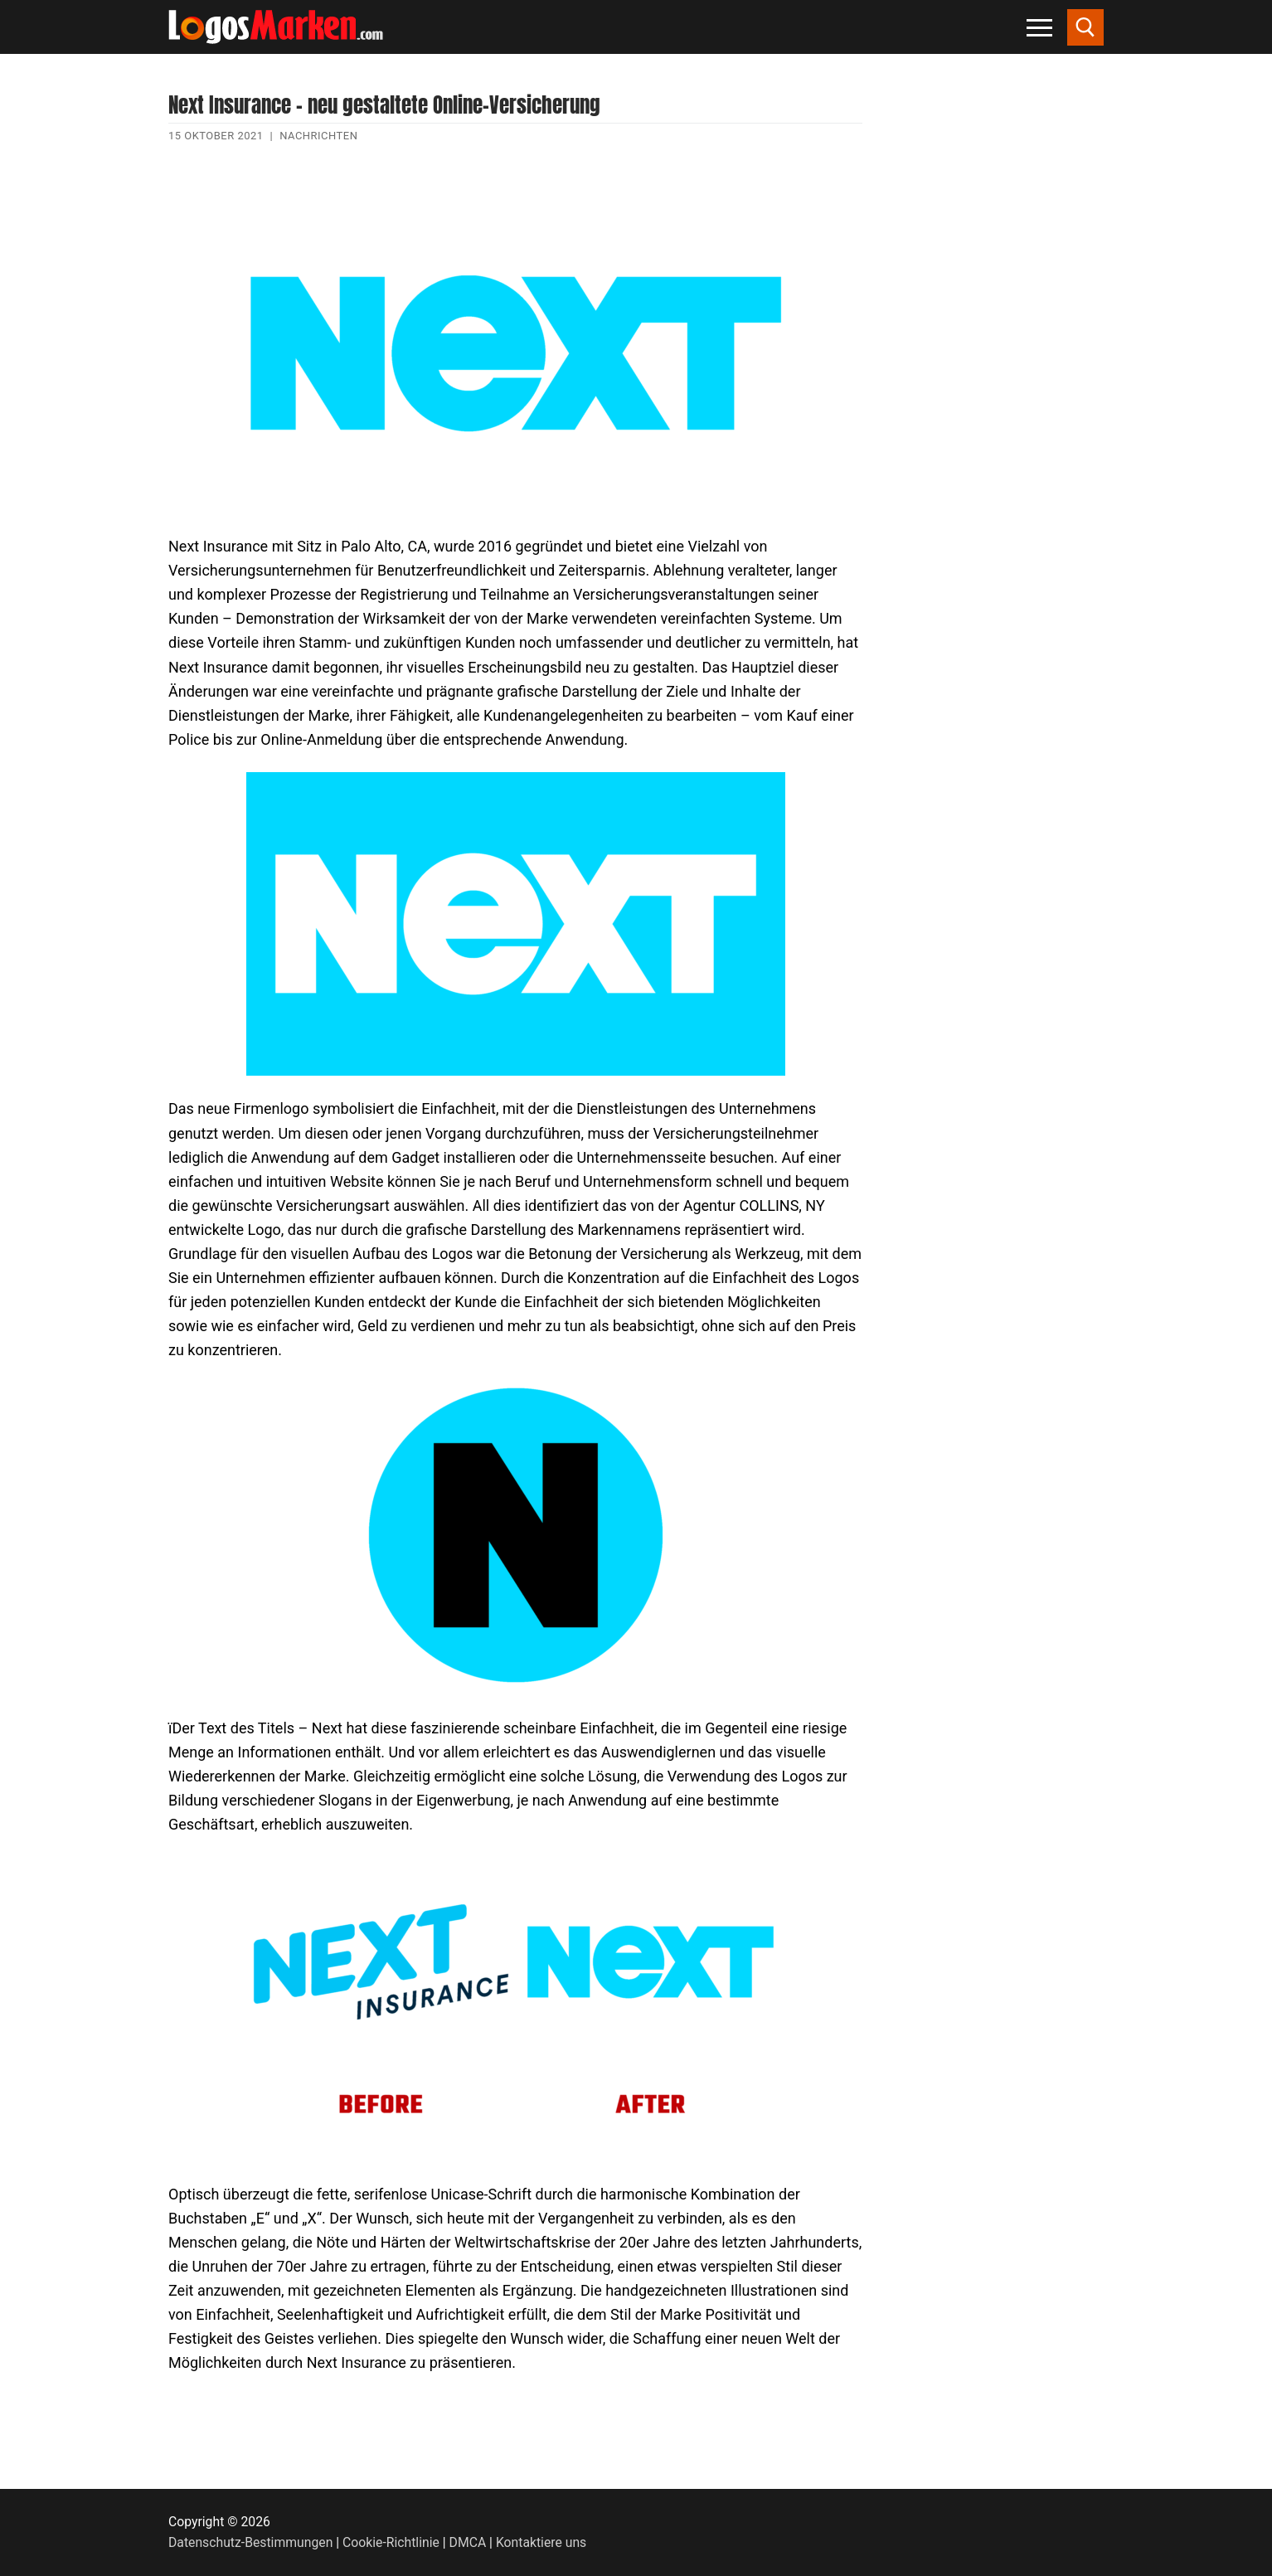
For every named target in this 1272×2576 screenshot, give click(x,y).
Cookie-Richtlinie (390, 2542)
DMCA (468, 2542)
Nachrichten (318, 135)
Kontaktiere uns (541, 2542)
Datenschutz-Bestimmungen (250, 2542)
